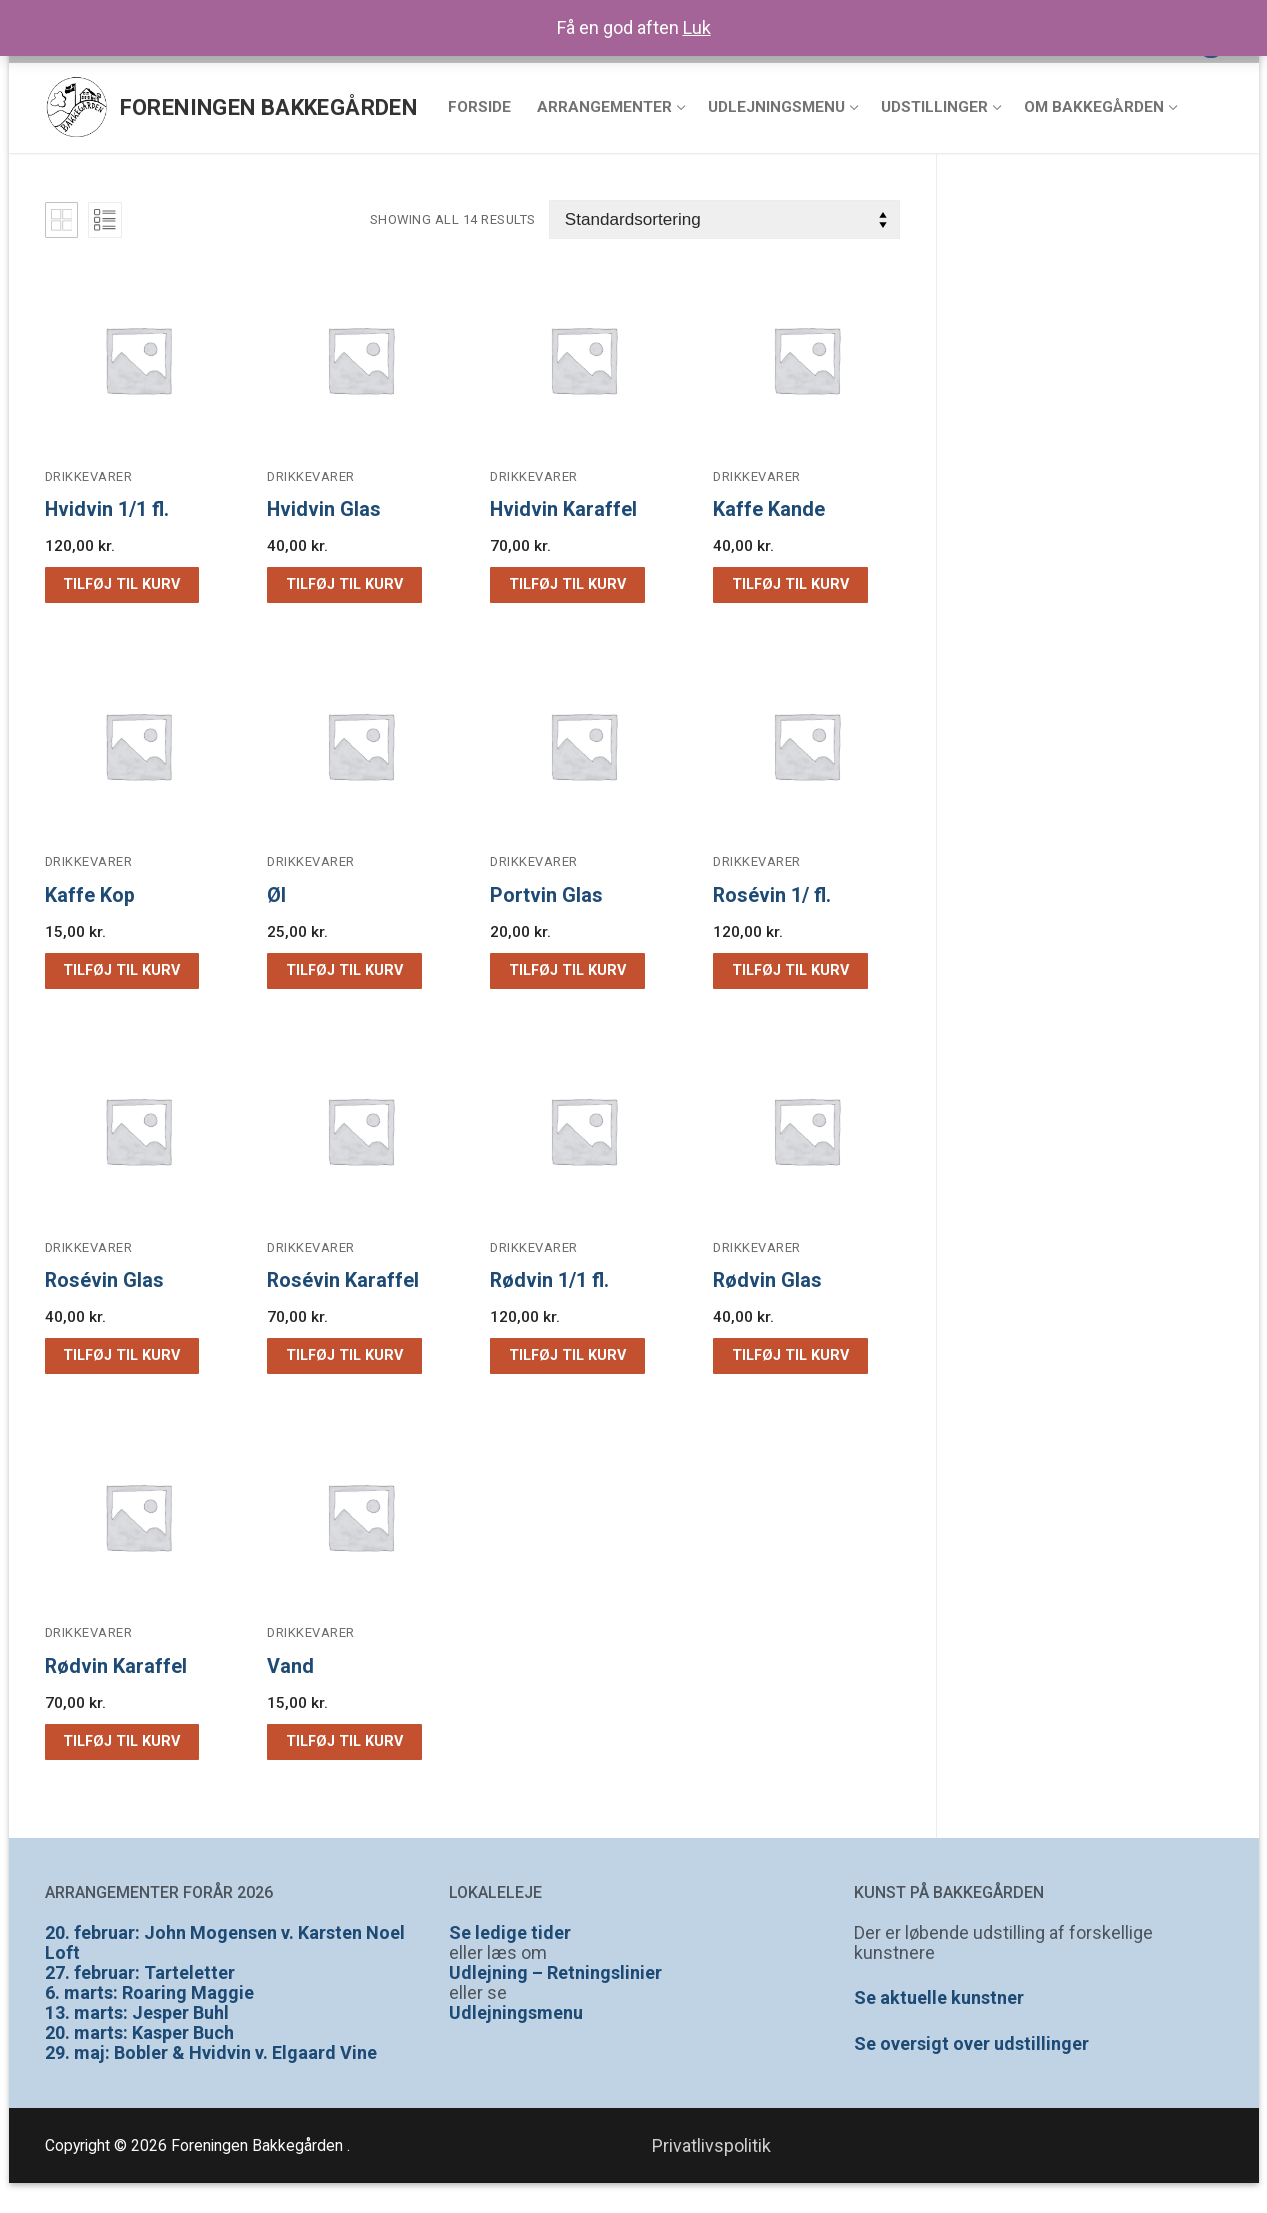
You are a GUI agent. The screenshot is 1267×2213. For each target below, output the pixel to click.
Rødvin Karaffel (116, 1666)
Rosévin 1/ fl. (772, 895)
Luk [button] (697, 27)
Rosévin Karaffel (343, 1280)
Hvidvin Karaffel (563, 509)
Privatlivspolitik (711, 2145)
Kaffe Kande (769, 509)
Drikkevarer (89, 476)
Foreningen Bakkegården (269, 108)
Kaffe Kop (90, 895)
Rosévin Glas (104, 1280)
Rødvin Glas (767, 1280)
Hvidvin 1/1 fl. (107, 509)
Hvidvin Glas (324, 509)
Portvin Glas (546, 895)
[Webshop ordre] (724, 219)
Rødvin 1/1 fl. (549, 1280)
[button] (122, 585)
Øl (276, 895)
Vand (290, 1666)
